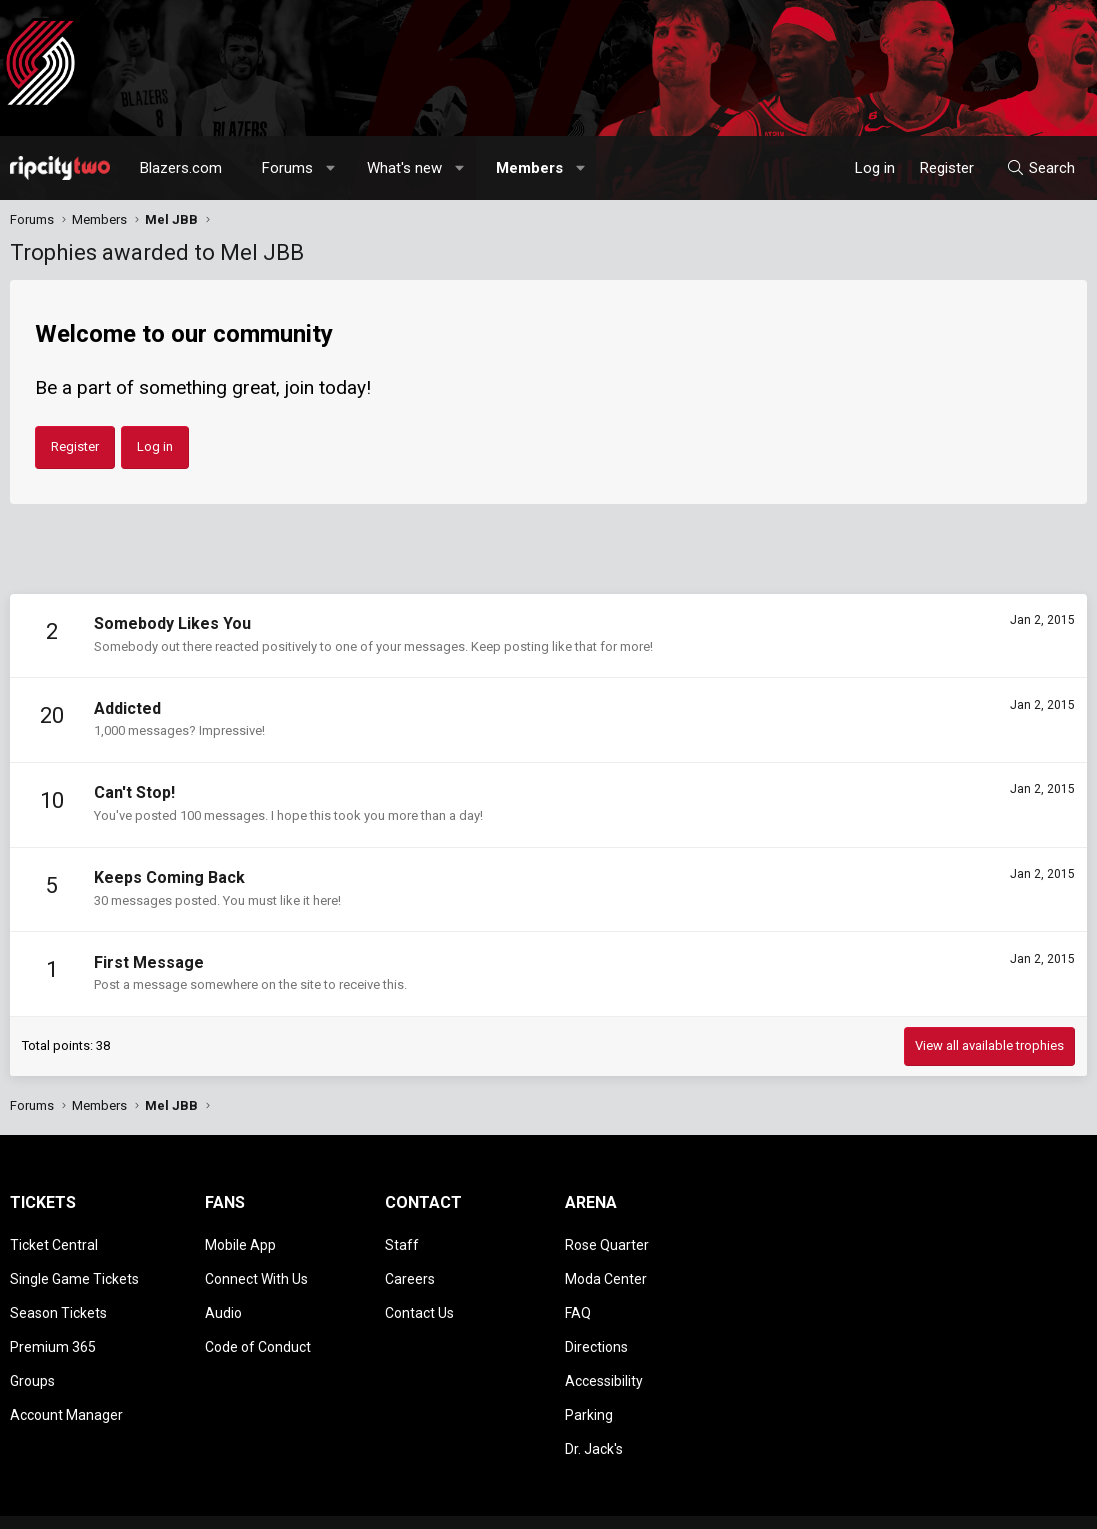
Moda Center (606, 1271)
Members (529, 168)
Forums (287, 168)
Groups (32, 1357)
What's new (404, 168)
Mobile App (240, 1242)
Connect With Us (256, 1271)
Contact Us (419, 1300)
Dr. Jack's (594, 1415)
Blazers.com (181, 168)
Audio (223, 1300)
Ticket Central (54, 1242)
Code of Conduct (258, 1329)
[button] (331, 168)
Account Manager (66, 1386)
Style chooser (630, 1504)
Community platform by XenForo (175, 1504)
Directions (596, 1329)
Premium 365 (53, 1329)
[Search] (1040, 168)
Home (1033, 1504)
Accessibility (604, 1357)
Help (991, 1504)
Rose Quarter (607, 1242)
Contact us (741, 1504)
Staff (402, 1242)
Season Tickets (58, 1300)
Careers (410, 1271)
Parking (589, 1386)
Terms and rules (831, 1504)
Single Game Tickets (74, 1271)
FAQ (578, 1300)
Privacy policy (927, 1504)
